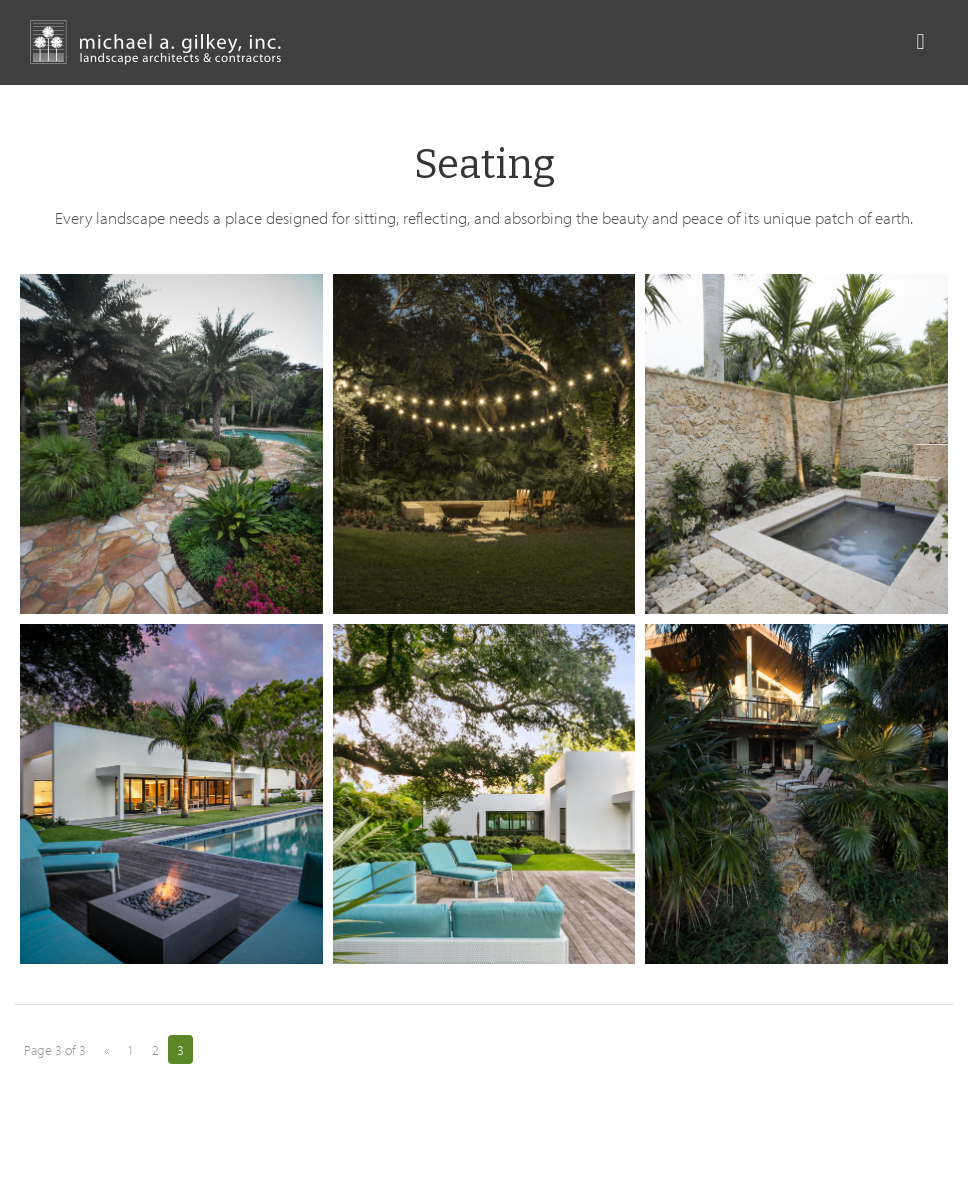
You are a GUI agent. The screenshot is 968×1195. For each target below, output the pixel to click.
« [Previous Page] (106, 1050)
